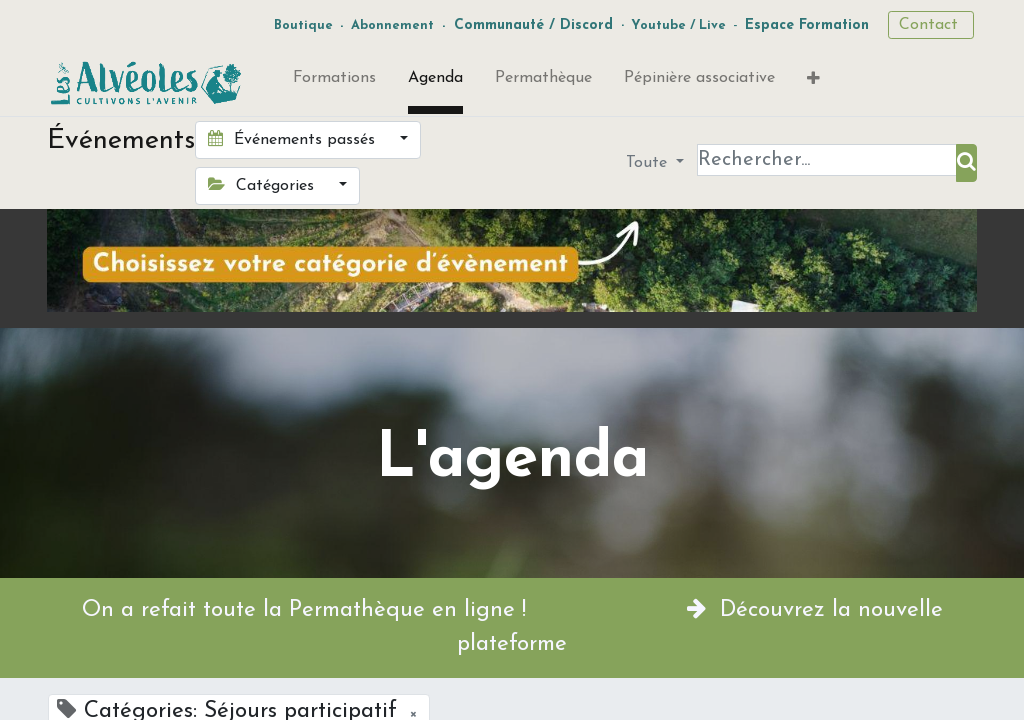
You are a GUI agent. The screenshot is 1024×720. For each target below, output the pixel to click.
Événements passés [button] (294, 139)
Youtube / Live (678, 25)
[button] (813, 83)
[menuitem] (334, 82)
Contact (931, 25)
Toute (649, 163)
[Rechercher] (966, 163)
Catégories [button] (263, 185)
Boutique (303, 25)
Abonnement (392, 25)
